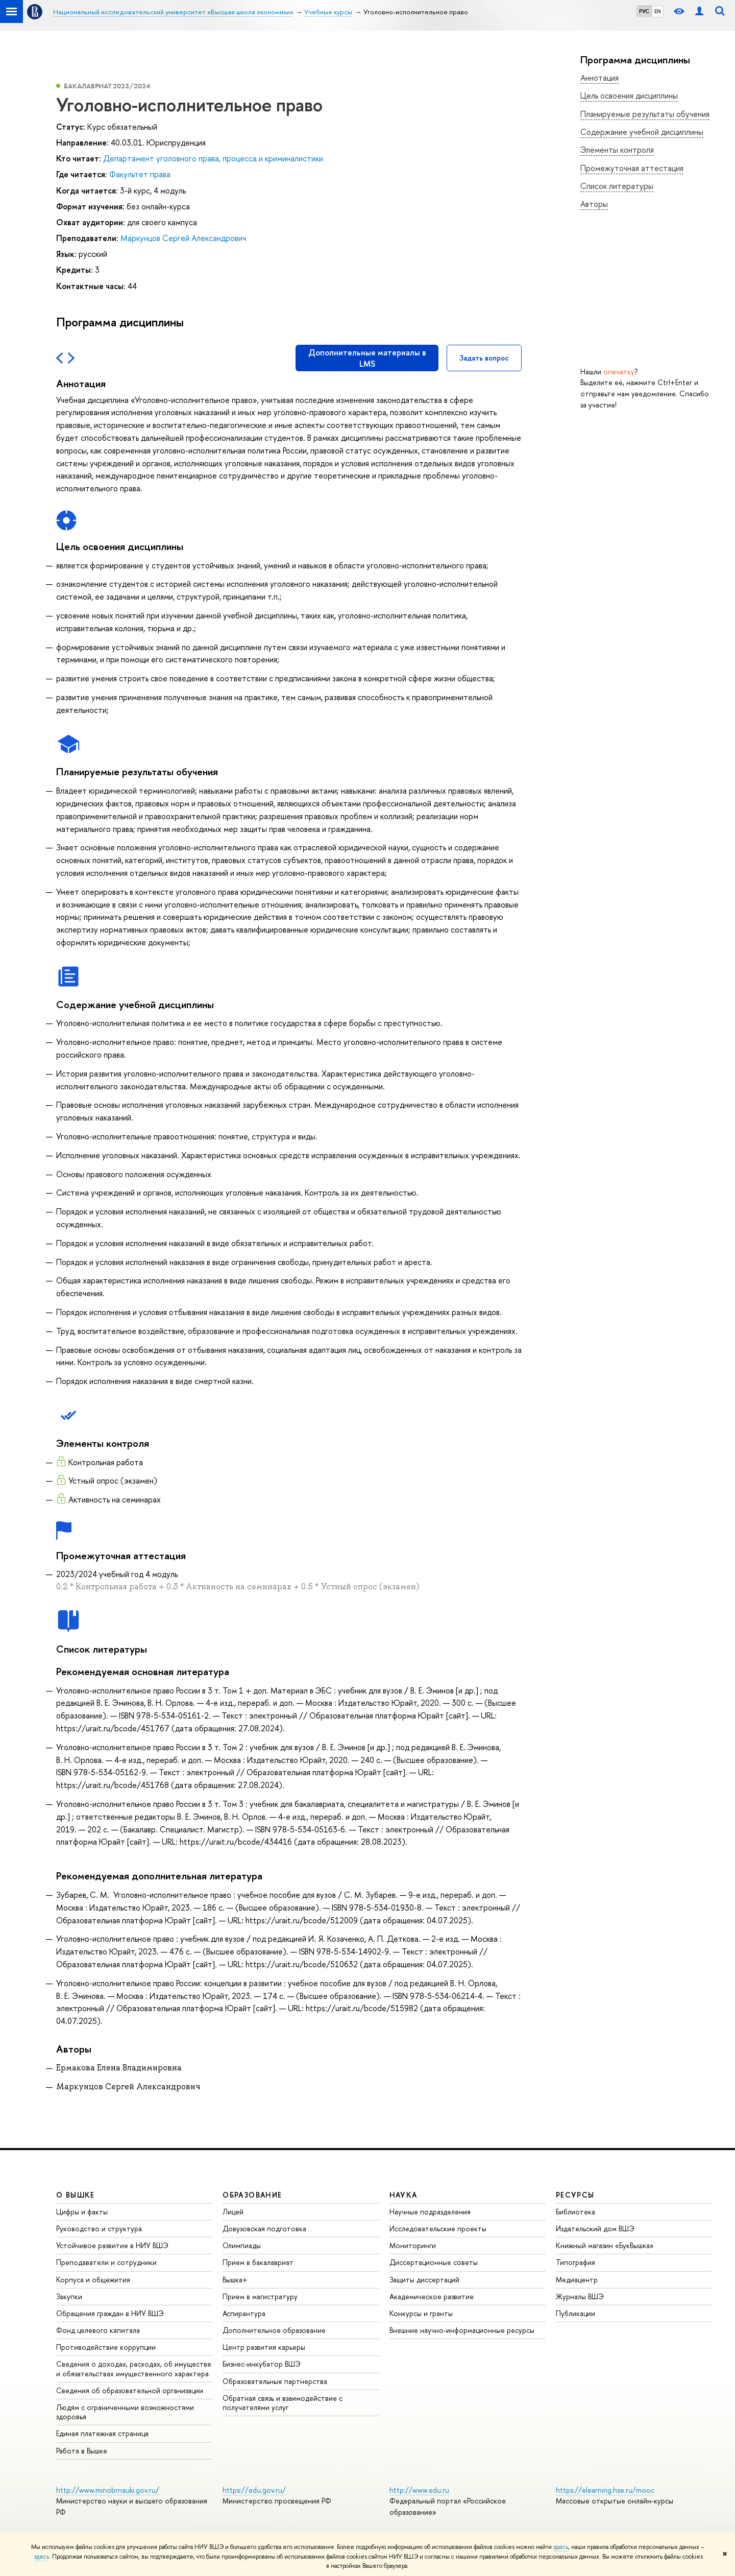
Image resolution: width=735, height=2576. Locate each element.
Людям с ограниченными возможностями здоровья (125, 2411)
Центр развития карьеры (264, 2347)
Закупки (69, 2296)
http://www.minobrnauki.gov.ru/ (107, 2490)
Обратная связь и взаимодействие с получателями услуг (282, 2402)
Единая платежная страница (102, 2433)
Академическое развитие (431, 2296)
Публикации (575, 2313)
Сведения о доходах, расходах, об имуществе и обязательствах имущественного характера (133, 2368)
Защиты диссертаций (424, 2279)
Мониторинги (412, 2245)
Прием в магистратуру (260, 2296)
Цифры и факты (82, 2211)
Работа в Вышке (81, 2450)
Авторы (594, 203)
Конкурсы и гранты (421, 2313)
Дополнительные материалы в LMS (367, 358)
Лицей (233, 2211)
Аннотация (599, 77)
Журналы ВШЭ (580, 2296)
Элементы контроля (617, 149)
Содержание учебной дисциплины (641, 131)
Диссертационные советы (433, 2262)
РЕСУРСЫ (575, 2195)
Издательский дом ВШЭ (595, 2228)
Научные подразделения (430, 2211)
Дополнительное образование (274, 2330)
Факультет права (139, 174)
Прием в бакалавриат (258, 2262)
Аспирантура (244, 2313)
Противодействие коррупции (106, 2347)
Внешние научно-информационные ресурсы (461, 2330)
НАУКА (403, 2195)
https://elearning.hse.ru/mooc (605, 2490)
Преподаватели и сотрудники (106, 2262)
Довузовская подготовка (264, 2228)
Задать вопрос (484, 358)
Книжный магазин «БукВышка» (605, 2245)
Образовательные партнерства (275, 2381)
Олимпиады (242, 2245)
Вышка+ (235, 2279)
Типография (575, 2262)
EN (657, 11)
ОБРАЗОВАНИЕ (252, 2195)
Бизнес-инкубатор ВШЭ (262, 2364)
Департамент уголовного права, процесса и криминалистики (213, 158)
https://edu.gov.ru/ (254, 2490)
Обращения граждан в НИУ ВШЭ (110, 2313)
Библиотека (575, 2211)
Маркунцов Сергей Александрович (183, 238)
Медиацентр (577, 2279)
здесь (560, 2547)
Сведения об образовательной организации (129, 2390)
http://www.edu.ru (419, 2490)
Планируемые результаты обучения (644, 114)
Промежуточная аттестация (631, 168)
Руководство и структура (99, 2228)
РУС (644, 11)
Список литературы (616, 186)
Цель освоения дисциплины (629, 95)
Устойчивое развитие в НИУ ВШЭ (112, 2245)
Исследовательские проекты (437, 2228)
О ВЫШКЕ (75, 2195)
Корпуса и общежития (93, 2279)
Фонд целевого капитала (98, 2330)
